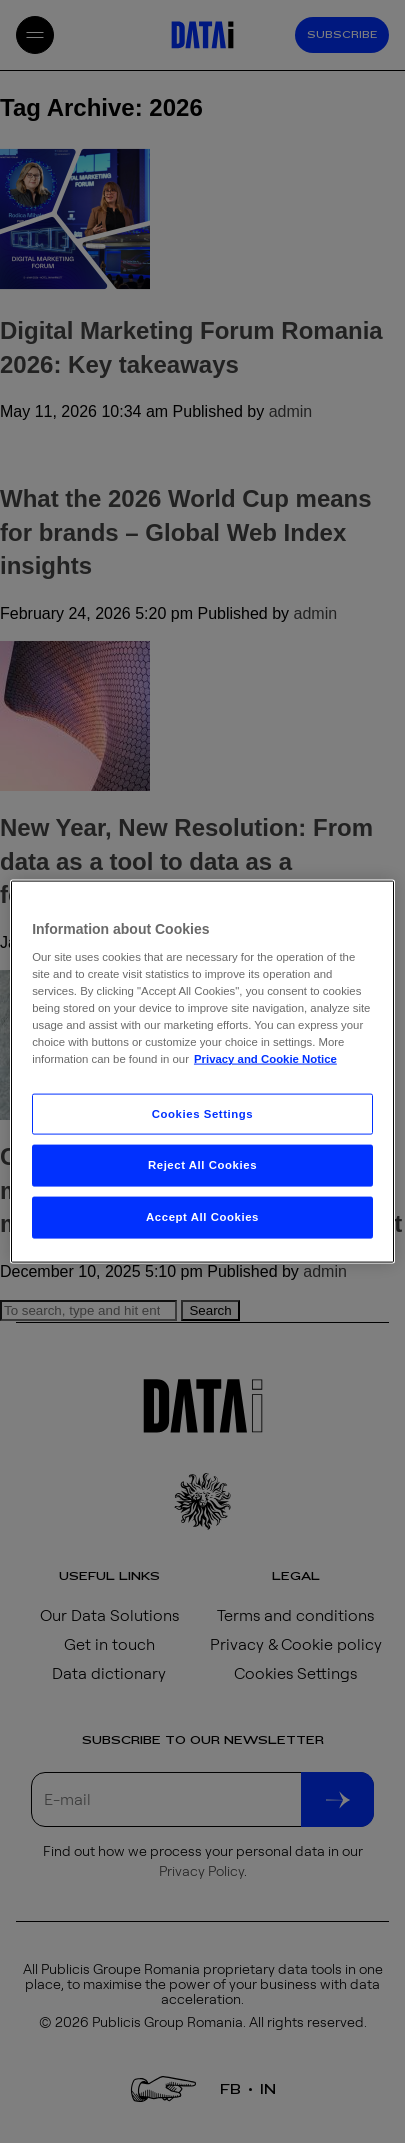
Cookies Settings (202, 1113)
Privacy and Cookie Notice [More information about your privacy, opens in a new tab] (265, 1059)
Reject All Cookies (202, 1165)
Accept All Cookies (202, 1217)
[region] (202, 1071)
